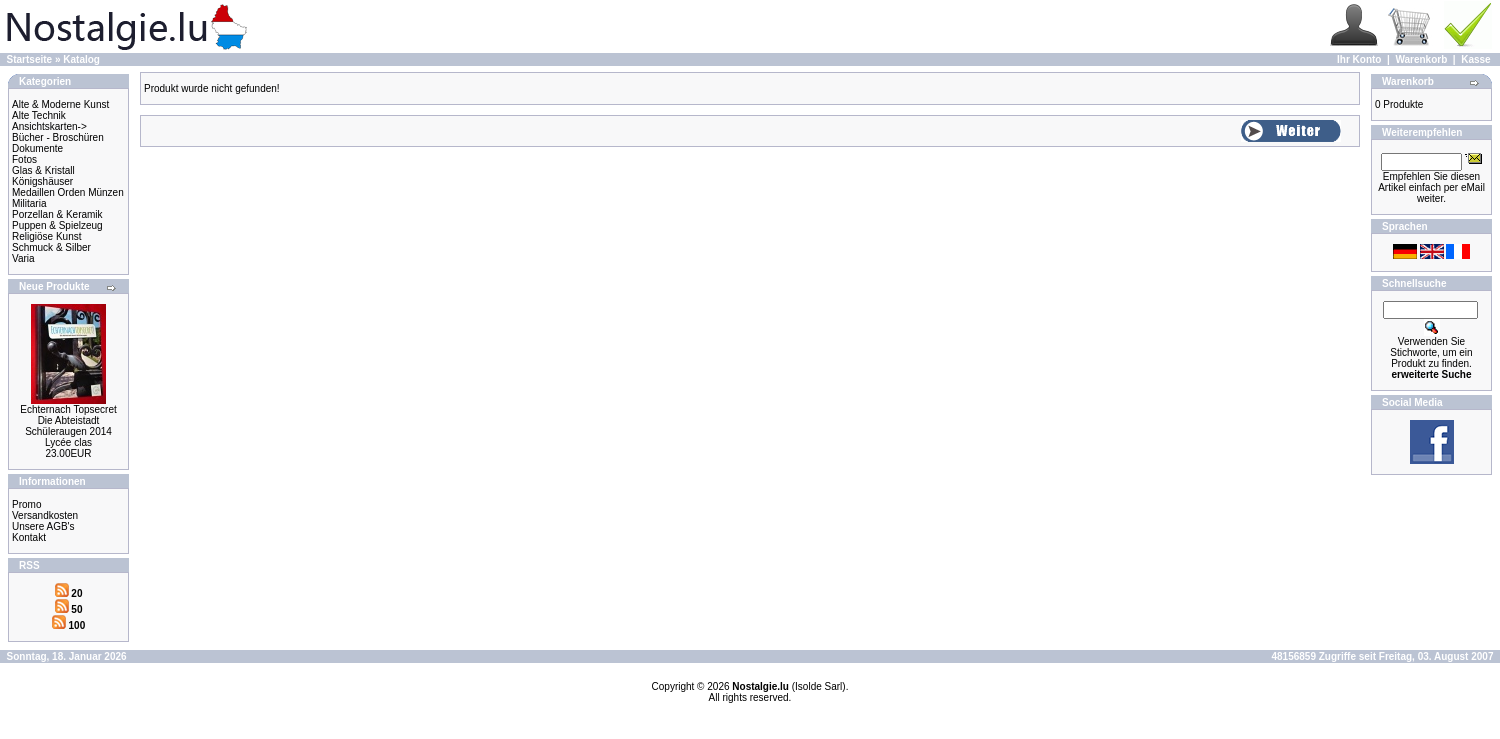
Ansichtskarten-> (49, 126)
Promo (26, 504)
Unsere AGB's (43, 526)
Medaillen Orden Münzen (68, 192)
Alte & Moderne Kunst (60, 104)
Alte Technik (39, 115)
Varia (23, 258)
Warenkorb (1421, 59)
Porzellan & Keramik (57, 214)
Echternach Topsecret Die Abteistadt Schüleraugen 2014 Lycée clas (68, 426)
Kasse (1475, 59)
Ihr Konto (1359, 59)
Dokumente (37, 148)
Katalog (81, 59)
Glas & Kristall (43, 170)
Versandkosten (45, 515)
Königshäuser (42, 181)
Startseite (30, 59)
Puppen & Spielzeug (57, 225)
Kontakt (29, 537)
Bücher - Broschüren (58, 137)
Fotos (24, 159)
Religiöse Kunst (46, 236)
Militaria (29, 203)
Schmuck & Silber (51, 247)
